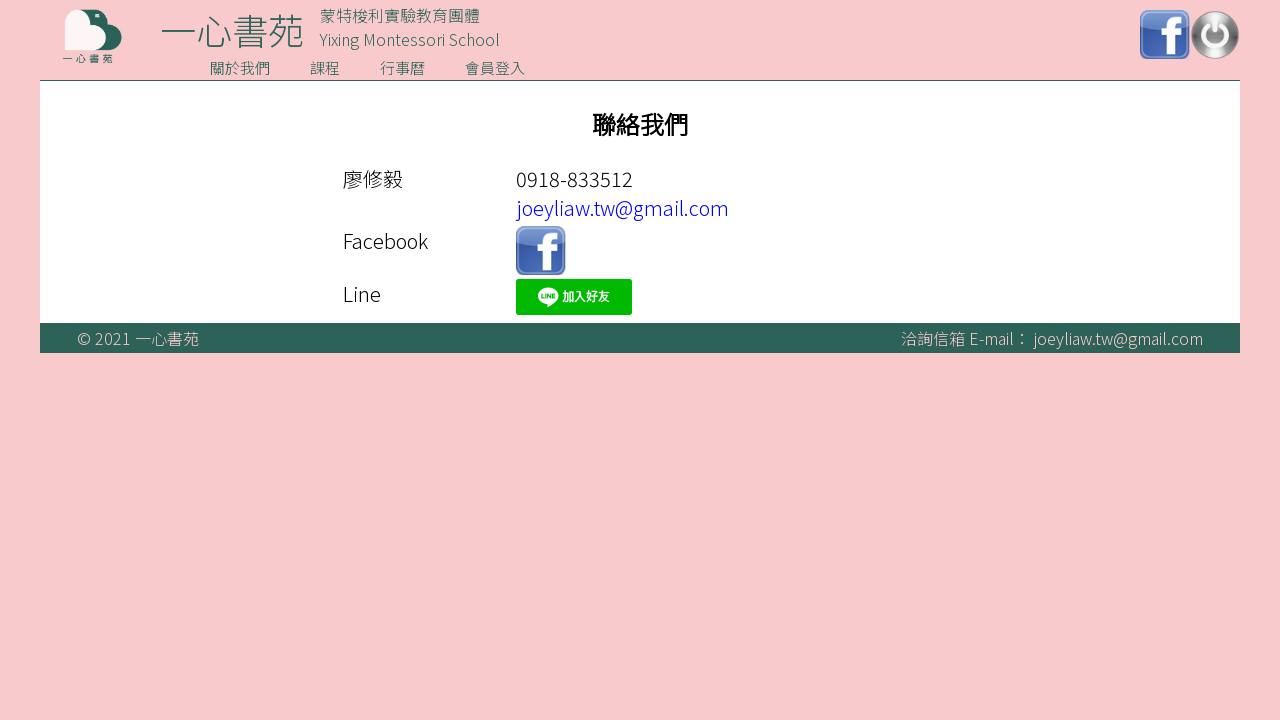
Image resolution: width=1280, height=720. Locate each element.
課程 (325, 67)
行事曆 (402, 67)
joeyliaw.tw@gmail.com (622, 207)
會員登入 (495, 67)
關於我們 (240, 67)
